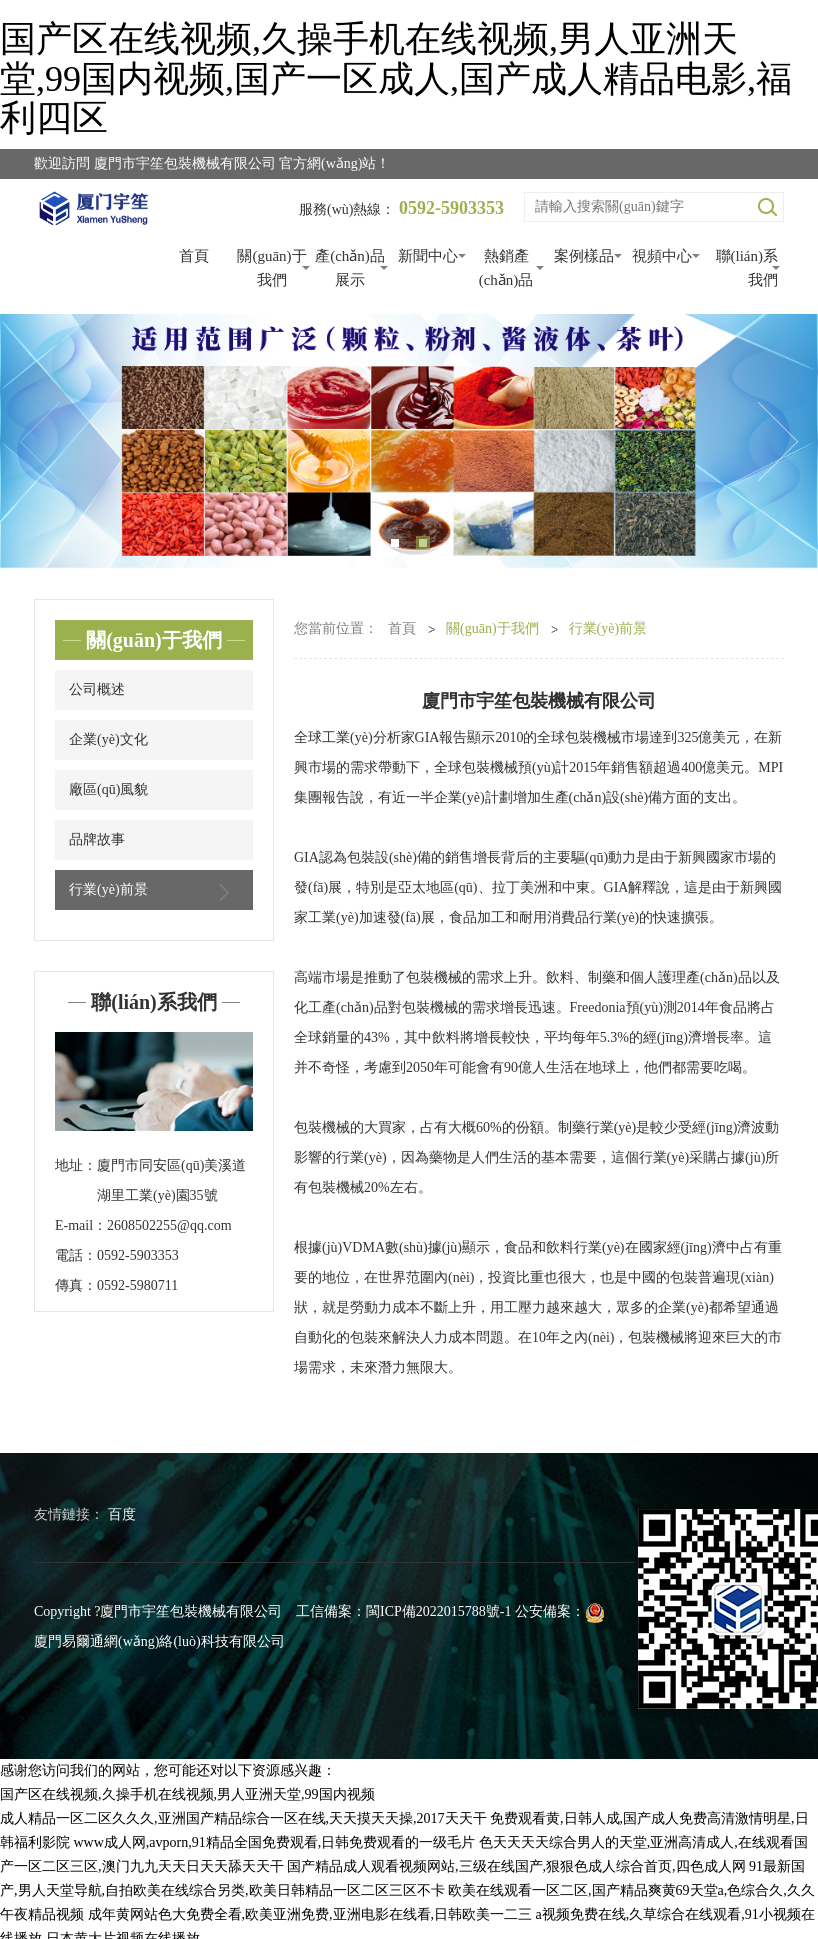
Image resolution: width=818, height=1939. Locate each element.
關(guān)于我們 (271, 268)
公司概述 (97, 689)
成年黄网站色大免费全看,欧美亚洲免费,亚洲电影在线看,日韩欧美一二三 (310, 1914)
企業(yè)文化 (108, 739)
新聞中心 (428, 256)
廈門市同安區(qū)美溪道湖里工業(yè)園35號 (171, 1180)
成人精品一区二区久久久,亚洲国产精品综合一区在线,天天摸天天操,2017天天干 (243, 1818)
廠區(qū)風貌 (108, 789)
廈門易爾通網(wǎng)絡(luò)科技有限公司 (159, 1641)
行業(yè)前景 (154, 892)
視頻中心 (662, 256)
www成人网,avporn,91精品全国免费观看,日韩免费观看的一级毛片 (275, 1842)
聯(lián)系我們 (747, 268)
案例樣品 (584, 256)
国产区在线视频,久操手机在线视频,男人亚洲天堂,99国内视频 (187, 1794)
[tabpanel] (409, 442)
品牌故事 (97, 839)
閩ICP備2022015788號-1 (438, 1611)
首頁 (194, 256)
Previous (40, 442)
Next (778, 442)
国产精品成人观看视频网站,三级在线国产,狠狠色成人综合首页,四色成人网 (516, 1866)
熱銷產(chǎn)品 (506, 268)
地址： (76, 1165)
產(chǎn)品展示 (350, 268)
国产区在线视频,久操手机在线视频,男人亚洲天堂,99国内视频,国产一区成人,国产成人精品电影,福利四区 (396, 78)
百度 (122, 1514)
